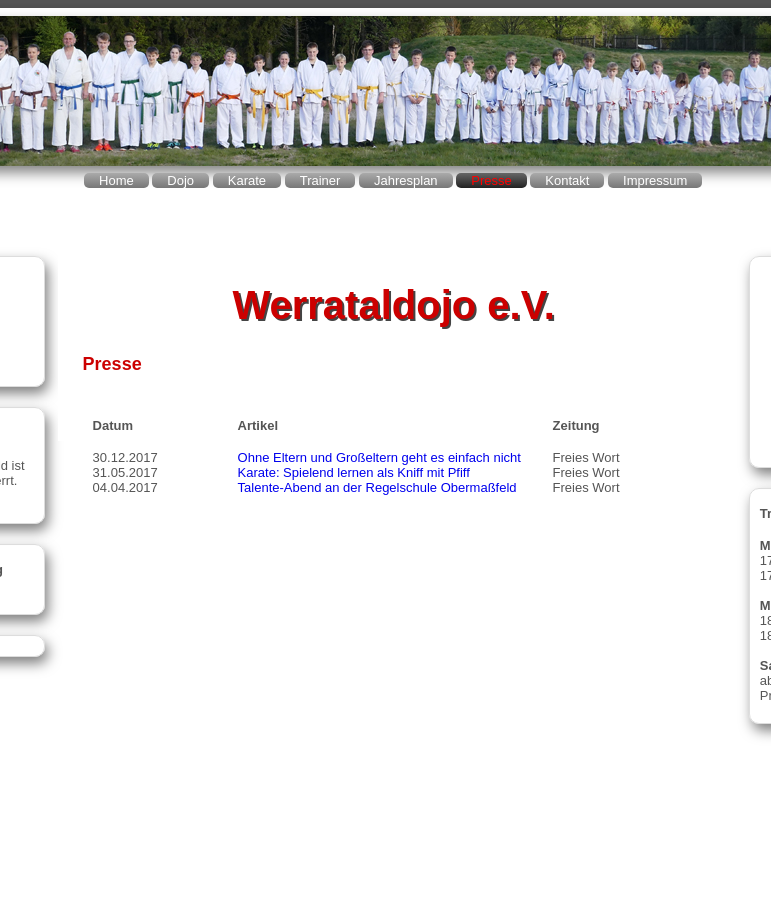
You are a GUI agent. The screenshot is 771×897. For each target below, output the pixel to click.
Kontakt (567, 180)
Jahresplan (406, 180)
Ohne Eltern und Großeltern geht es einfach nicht (379, 457)
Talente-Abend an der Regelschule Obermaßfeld (377, 487)
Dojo (180, 180)
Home (116, 180)
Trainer (320, 180)
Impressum (655, 180)
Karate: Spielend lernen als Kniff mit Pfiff (354, 472)
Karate (247, 180)
